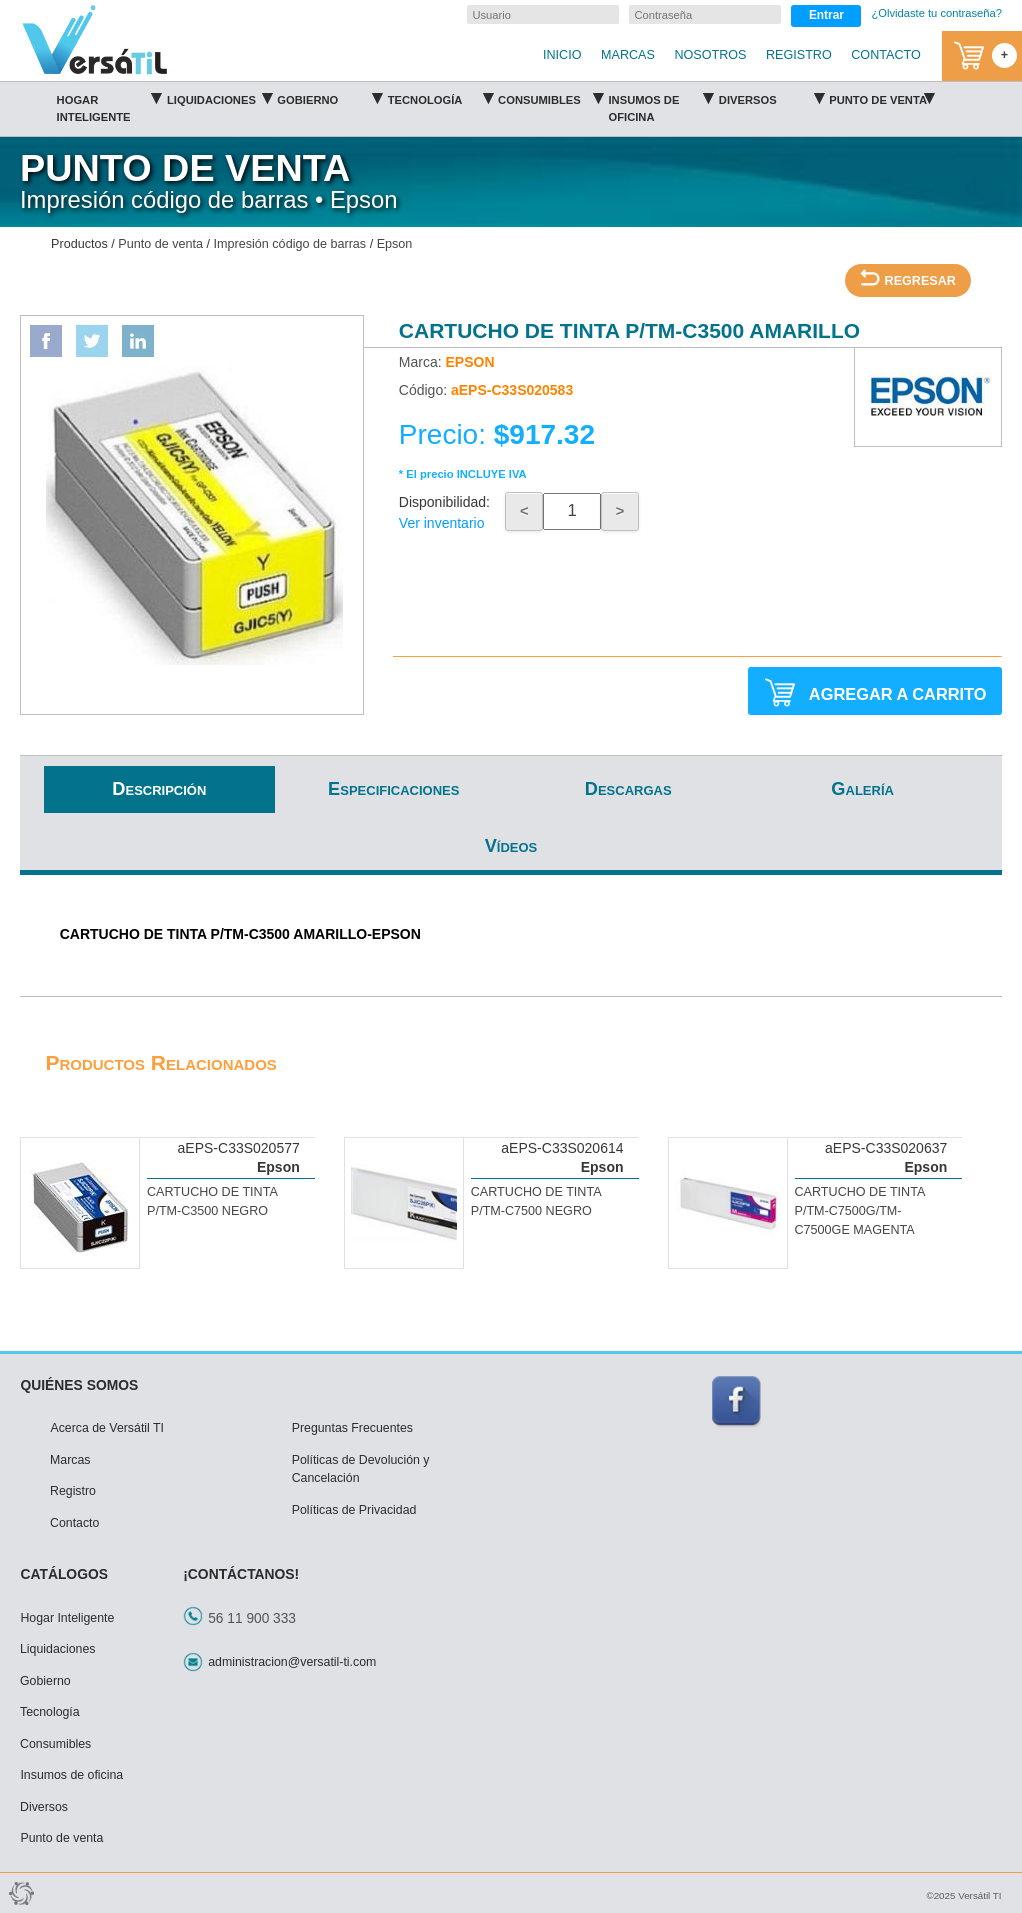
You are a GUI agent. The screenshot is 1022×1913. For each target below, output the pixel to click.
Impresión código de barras (290, 244)
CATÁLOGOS (64, 1574)
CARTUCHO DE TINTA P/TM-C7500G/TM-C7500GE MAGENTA (859, 1211)
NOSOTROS (710, 55)
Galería (862, 789)
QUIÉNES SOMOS (79, 1385)
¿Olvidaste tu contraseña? (936, 13)
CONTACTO (886, 55)
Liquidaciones (219, 97)
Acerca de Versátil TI (107, 1428)
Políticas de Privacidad (354, 1510)
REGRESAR (908, 278)
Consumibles (550, 97)
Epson (395, 244)
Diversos (771, 97)
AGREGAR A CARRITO (875, 692)
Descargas (628, 789)
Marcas (70, 1460)
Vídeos (511, 846)
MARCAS (628, 55)
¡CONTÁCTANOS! (241, 1574)
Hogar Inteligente (109, 104)
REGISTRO (799, 55)
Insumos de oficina (660, 104)
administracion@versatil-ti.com (292, 1662)
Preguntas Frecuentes (352, 1428)
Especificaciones (393, 789)
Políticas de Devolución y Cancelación (361, 1469)
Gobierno (329, 97)
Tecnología (440, 97)
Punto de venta (881, 97)
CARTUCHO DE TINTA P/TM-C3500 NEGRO (212, 1201)
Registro (73, 1491)
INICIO (562, 55)
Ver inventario (442, 523)
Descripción (159, 789)
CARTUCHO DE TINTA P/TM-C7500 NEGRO (536, 1201)
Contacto (74, 1523)
